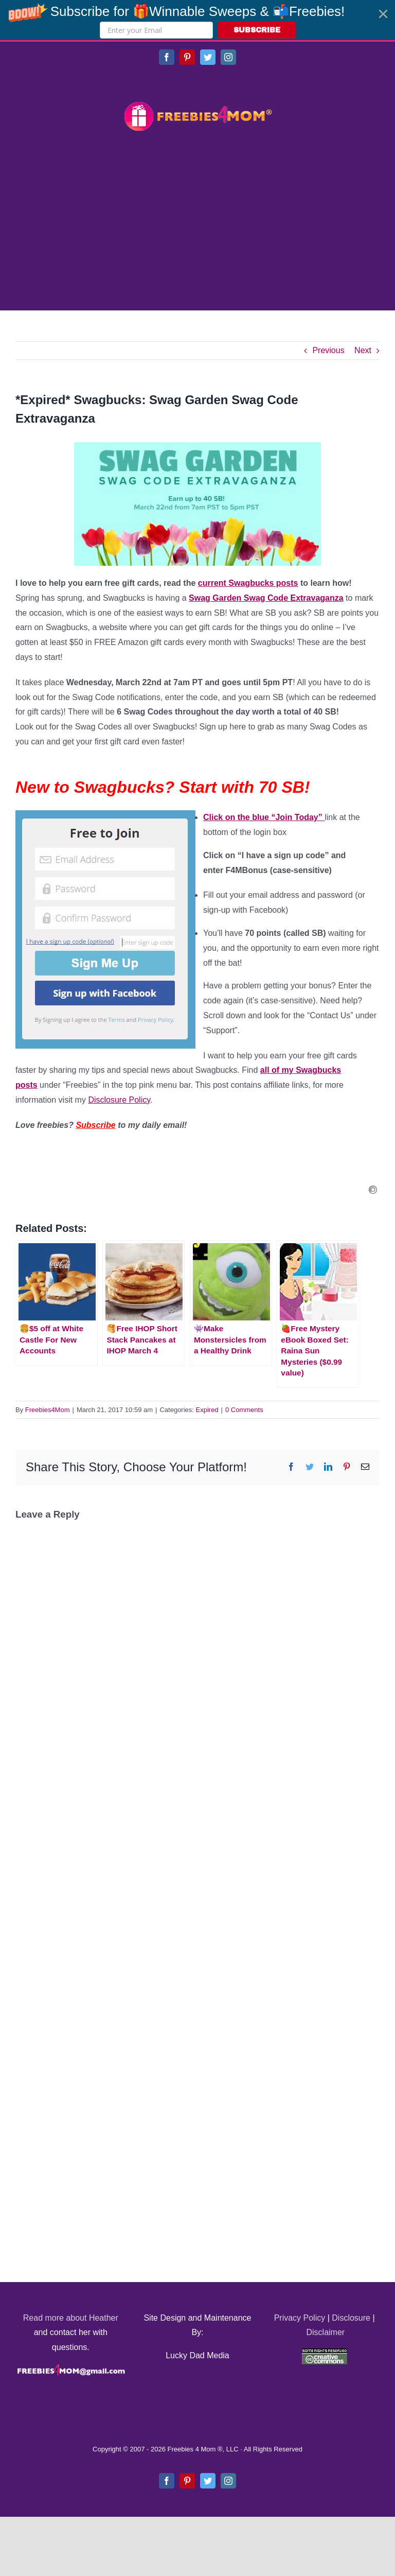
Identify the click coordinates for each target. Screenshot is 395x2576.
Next (362, 350)
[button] (197, 20)
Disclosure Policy (119, 1099)
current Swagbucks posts (248, 583)
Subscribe (95, 1125)
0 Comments (244, 1410)
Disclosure (351, 2317)
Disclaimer (325, 2332)
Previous (328, 350)
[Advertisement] (197, 222)
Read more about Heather (70, 2317)
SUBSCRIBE (257, 30)
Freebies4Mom (47, 1410)
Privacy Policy (300, 2317)
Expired (207, 1410)
